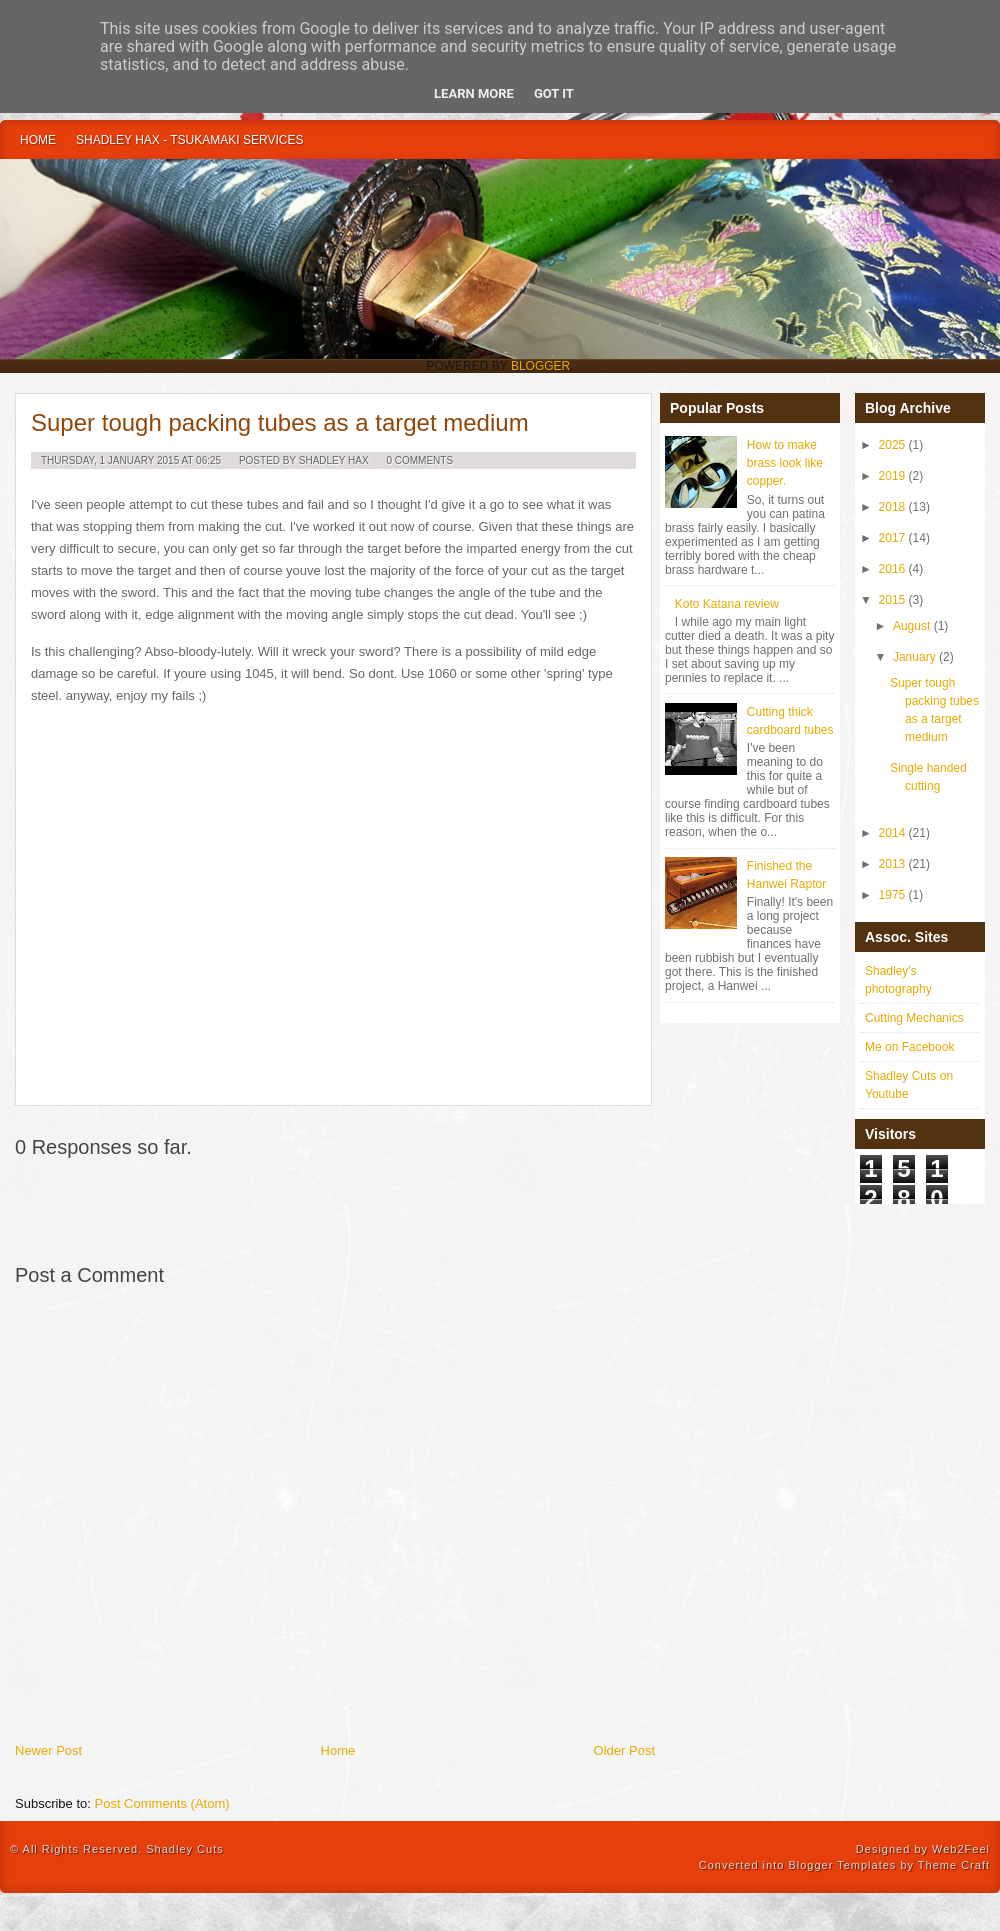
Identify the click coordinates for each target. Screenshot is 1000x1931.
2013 (892, 864)
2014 (892, 833)
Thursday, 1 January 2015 (110, 460)
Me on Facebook (909, 1047)
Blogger (540, 366)
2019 (892, 476)
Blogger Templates (842, 1865)
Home (38, 140)
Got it (554, 93)
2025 (892, 445)
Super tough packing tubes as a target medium (280, 422)
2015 (892, 600)
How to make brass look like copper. (785, 463)
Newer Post (48, 1750)
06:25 (208, 460)
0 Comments (419, 460)
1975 (892, 895)
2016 (892, 569)
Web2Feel (961, 1849)
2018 (892, 507)
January (914, 657)
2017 (892, 538)
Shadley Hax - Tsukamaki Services (189, 140)
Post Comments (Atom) (162, 1803)
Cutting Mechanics (914, 1018)
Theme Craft (954, 1865)
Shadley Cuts (184, 1849)
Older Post (624, 1750)
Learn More (474, 93)
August (911, 626)
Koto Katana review (727, 604)
